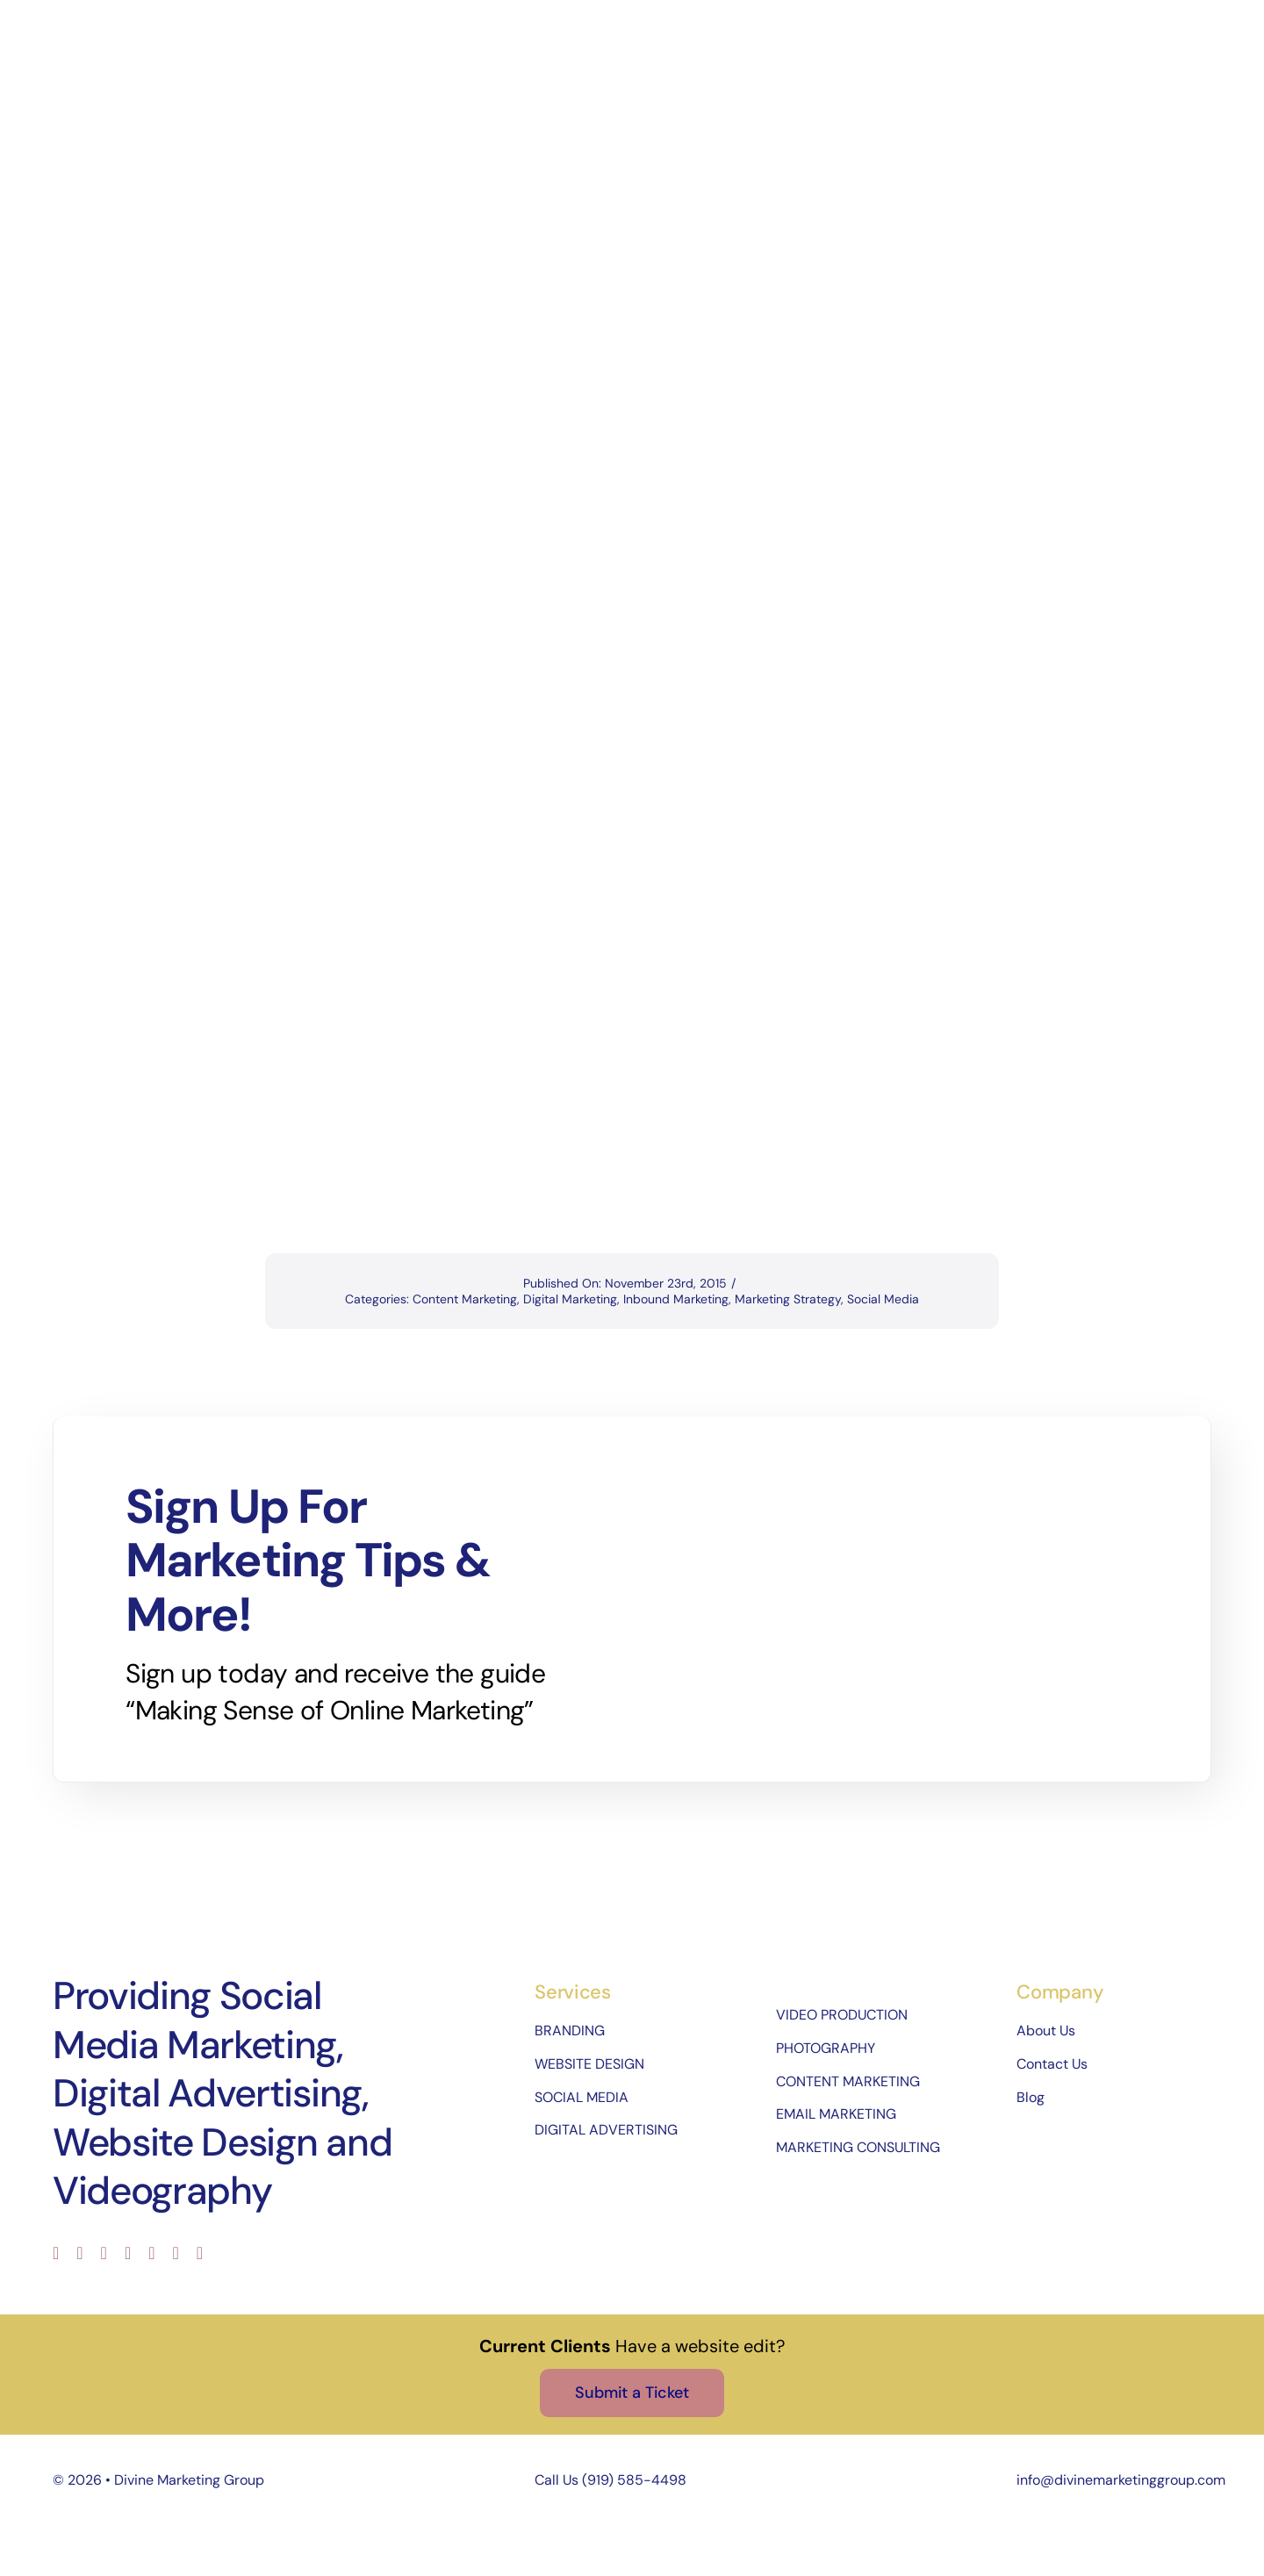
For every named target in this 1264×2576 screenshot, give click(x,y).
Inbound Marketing (676, 1299)
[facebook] (56, 2253)
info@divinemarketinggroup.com (1120, 2480)
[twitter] (79, 2253)
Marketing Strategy (788, 1299)
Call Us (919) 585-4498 (610, 2480)
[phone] (200, 2253)
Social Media (883, 1299)
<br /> (640, 982)
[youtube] (128, 2253)
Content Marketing (465, 1299)
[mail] (176, 2253)
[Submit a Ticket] (631, 2393)
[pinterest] (151, 2253)
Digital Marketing (570, 1299)
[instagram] (104, 2253)
